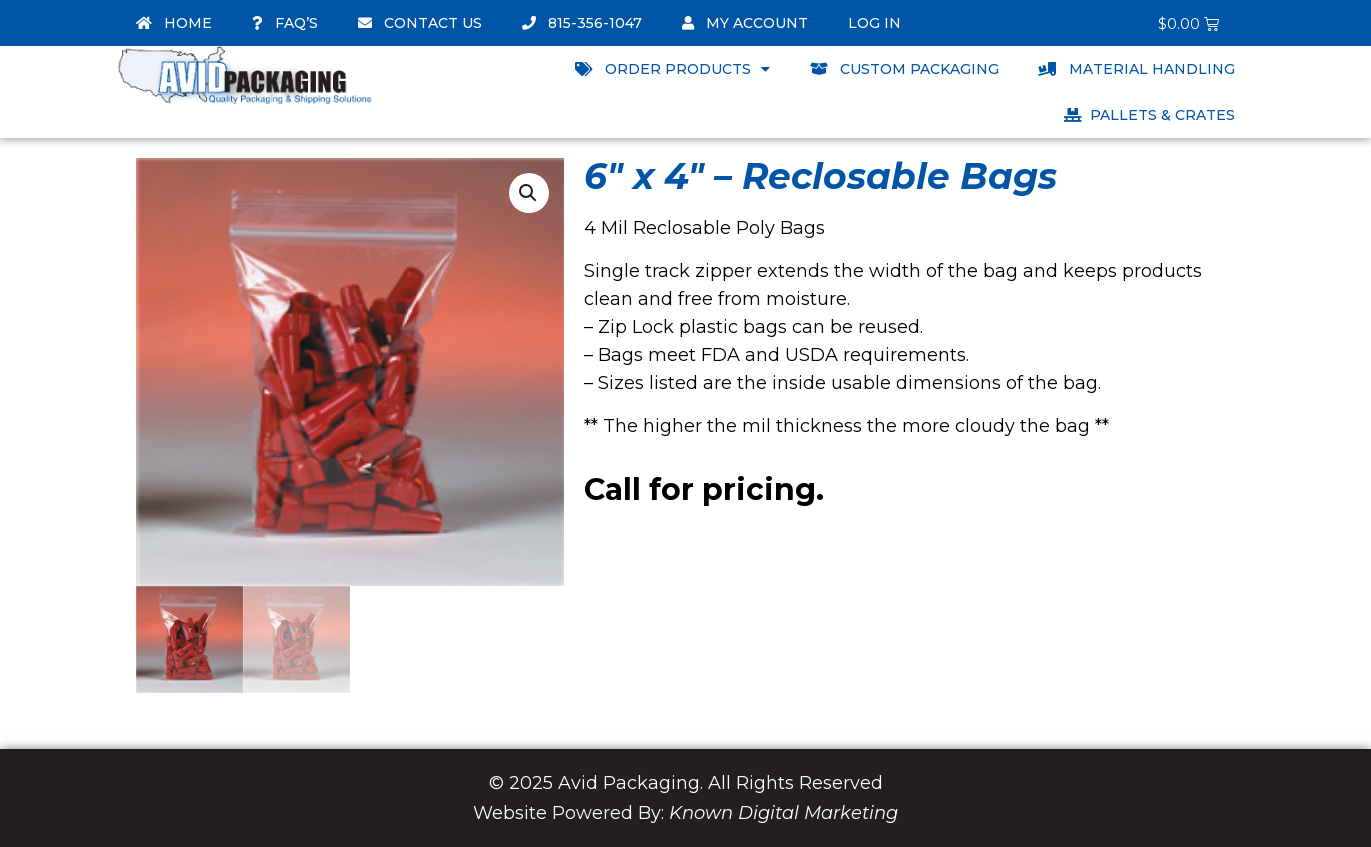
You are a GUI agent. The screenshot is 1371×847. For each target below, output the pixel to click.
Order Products (672, 69)
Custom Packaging (904, 69)
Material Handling (1137, 69)
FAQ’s (285, 23)
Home (174, 23)
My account (745, 23)
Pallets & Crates (1149, 115)
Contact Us (420, 23)
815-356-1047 (582, 23)
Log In (874, 23)
